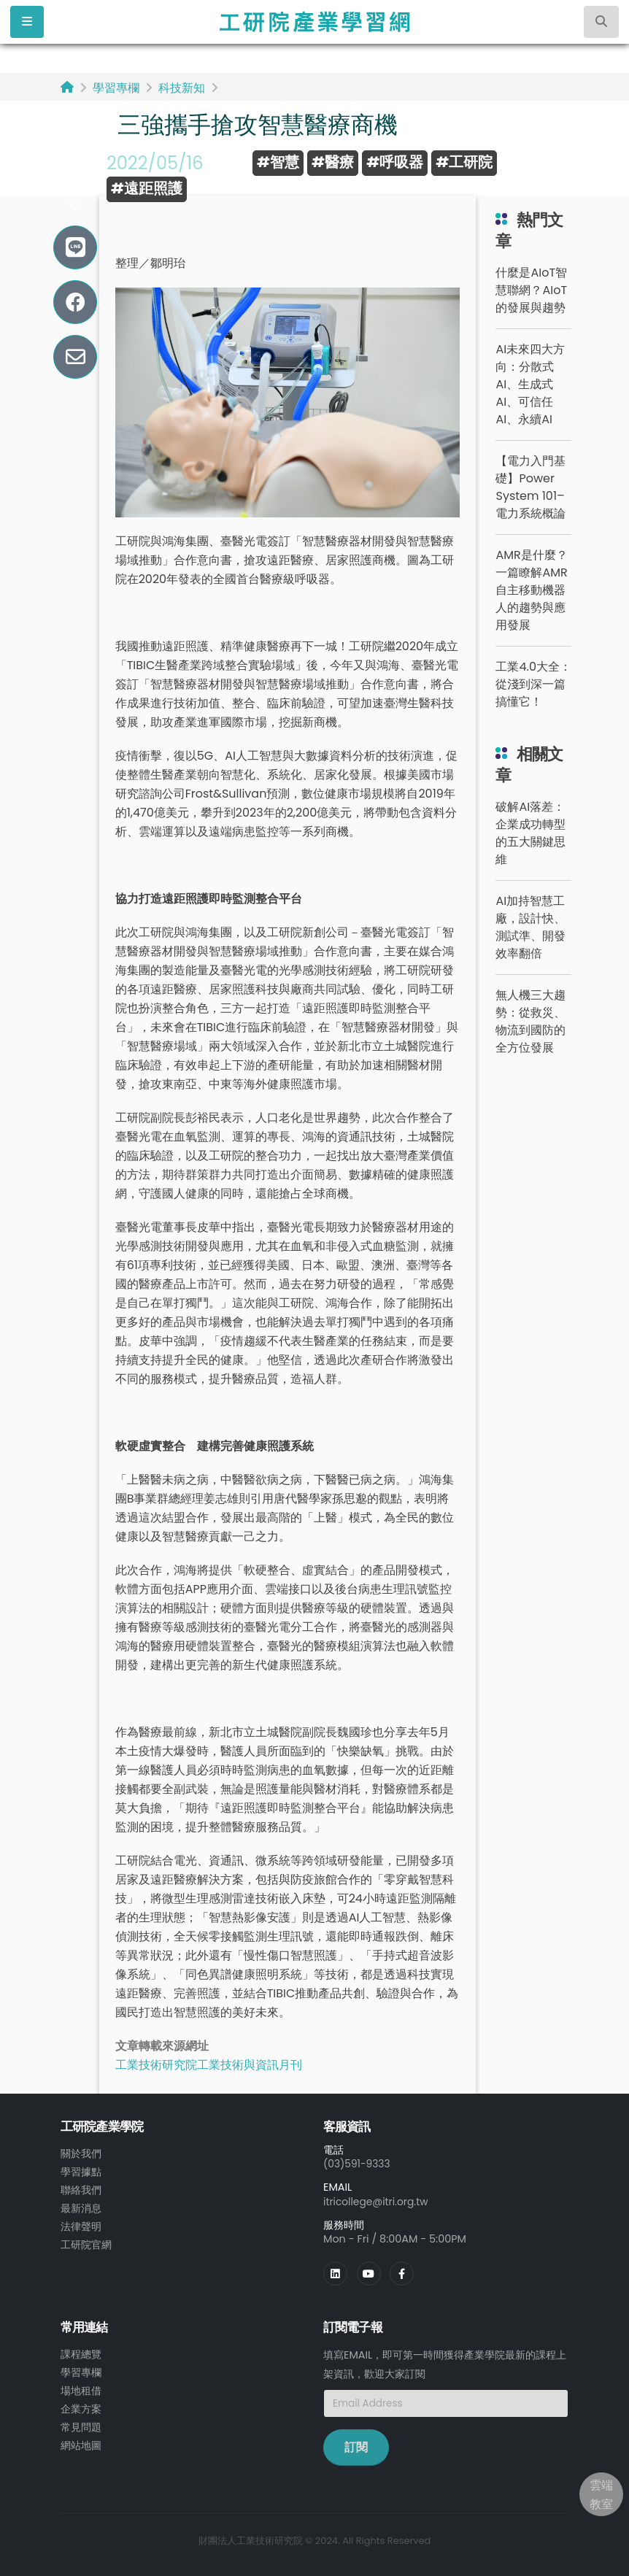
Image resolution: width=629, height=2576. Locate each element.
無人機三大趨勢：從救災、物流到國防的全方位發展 (530, 1021)
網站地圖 (81, 2440)
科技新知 (181, 88)
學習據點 (81, 2171)
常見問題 (81, 2422)
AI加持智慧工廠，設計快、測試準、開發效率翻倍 (530, 927)
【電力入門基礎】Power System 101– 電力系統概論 (530, 487)
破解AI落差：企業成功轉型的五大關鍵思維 (530, 833)
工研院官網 (86, 2241)
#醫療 (333, 162)
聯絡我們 (81, 2188)
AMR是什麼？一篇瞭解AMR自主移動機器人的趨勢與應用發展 (531, 590)
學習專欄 (116, 88)
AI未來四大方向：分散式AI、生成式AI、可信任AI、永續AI (530, 384)
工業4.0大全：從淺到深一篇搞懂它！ (533, 684)
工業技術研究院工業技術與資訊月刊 (208, 2064)
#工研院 (464, 162)
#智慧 (278, 162)
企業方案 (81, 2405)
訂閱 (356, 2445)
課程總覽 (81, 2352)
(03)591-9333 (358, 2163)
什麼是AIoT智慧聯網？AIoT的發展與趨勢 (531, 290)
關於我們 (81, 2153)
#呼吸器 (394, 162)
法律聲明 (81, 2223)
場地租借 (81, 2387)
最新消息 (81, 2206)
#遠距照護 (146, 188)
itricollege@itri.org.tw (378, 2201)
